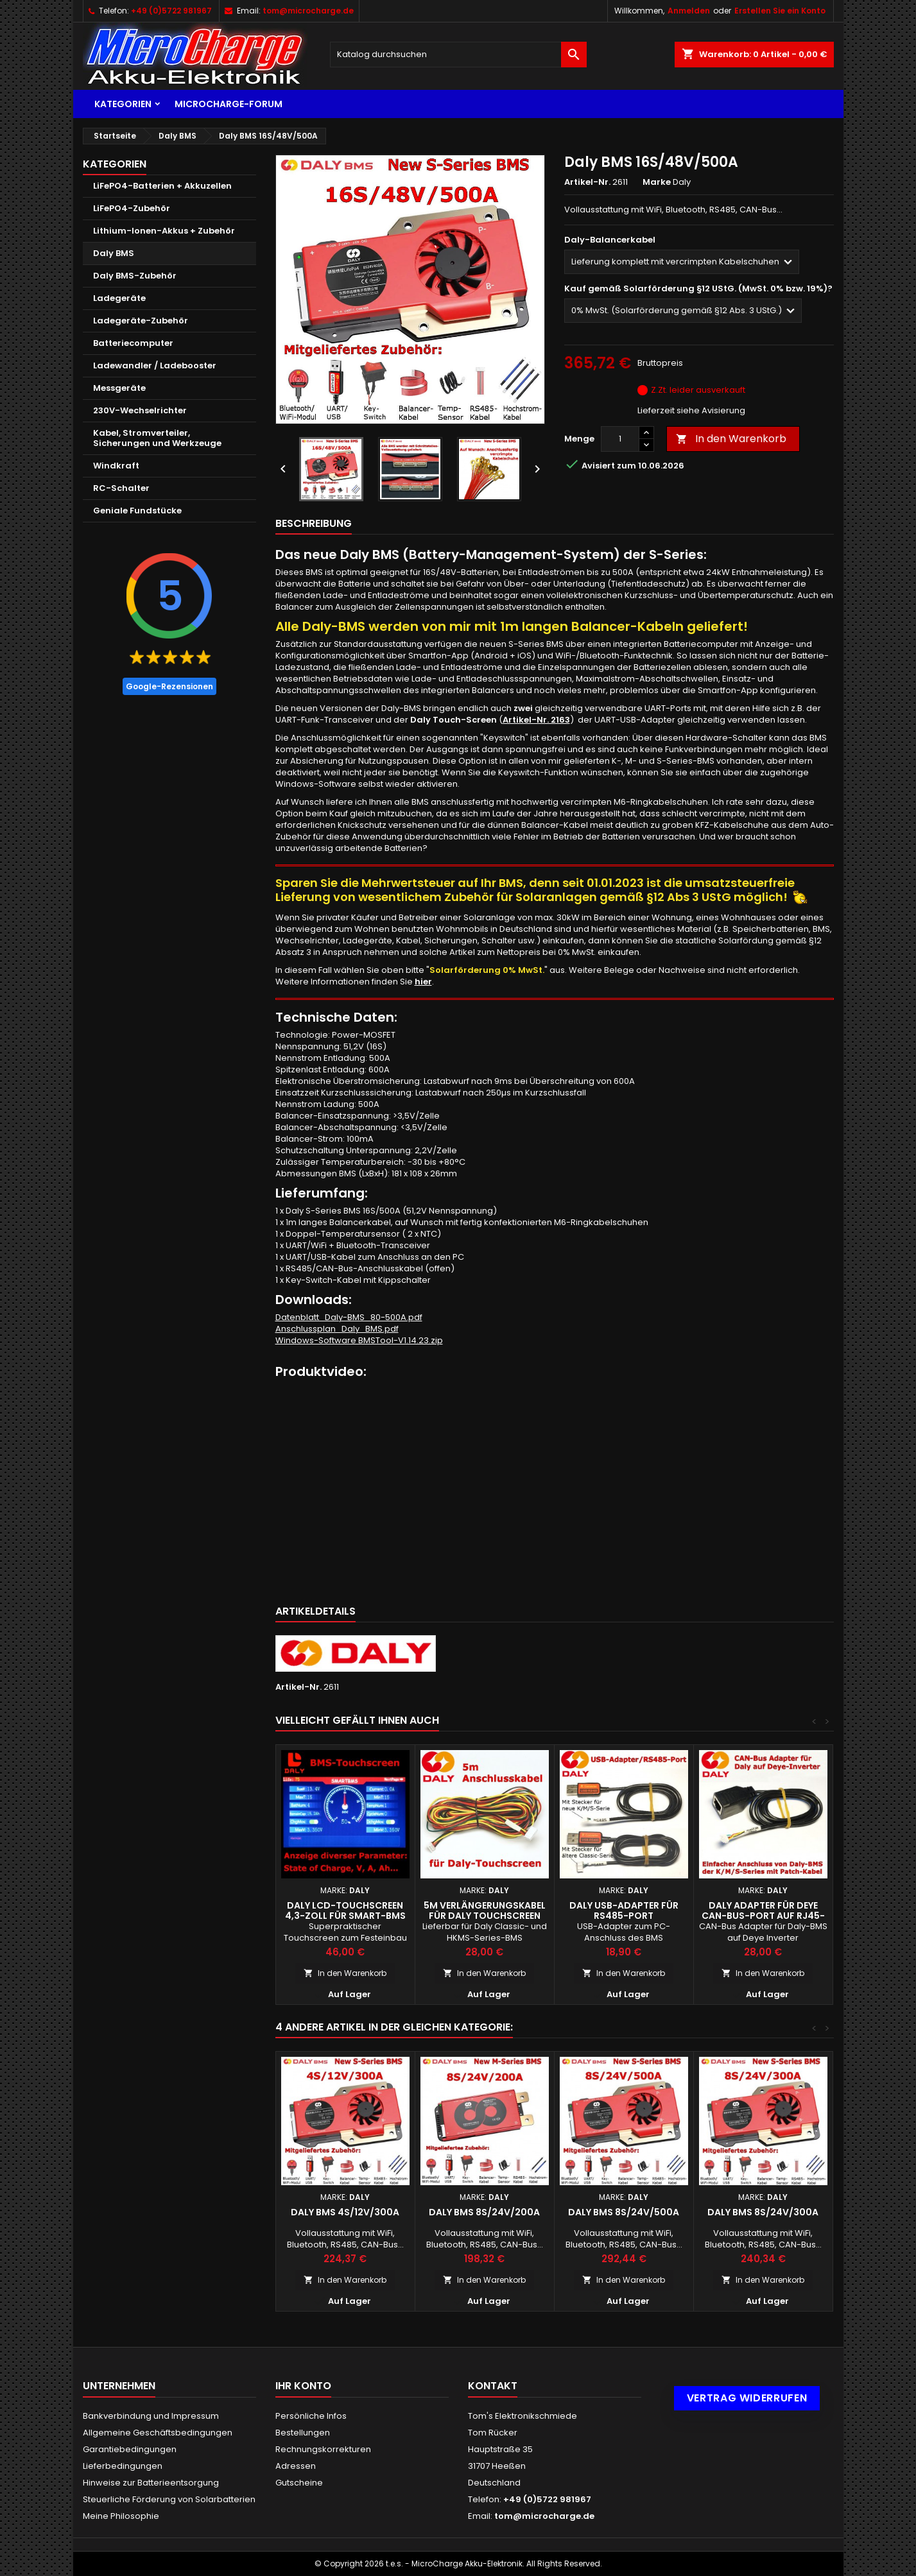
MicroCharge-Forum (228, 104)
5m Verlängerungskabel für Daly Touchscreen (485, 1910)
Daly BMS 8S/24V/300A (762, 2212)
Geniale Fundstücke (137, 510)
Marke (657, 182)
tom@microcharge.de (308, 10)
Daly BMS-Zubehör (135, 276)
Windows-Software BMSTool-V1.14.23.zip (359, 1340)
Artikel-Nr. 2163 (536, 720)
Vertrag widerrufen (747, 2398)
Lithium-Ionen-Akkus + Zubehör (164, 231)
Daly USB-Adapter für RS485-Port (623, 1910)
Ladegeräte (119, 298)
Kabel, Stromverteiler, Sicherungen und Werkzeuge (157, 438)
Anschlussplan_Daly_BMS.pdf (337, 1329)
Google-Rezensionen (169, 686)
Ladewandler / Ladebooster (154, 365)
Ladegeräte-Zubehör (140, 320)
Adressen (295, 2466)
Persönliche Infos (311, 2416)
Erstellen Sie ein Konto (779, 10)
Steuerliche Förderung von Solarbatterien (169, 2499)
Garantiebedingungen (130, 2449)
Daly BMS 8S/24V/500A (623, 2212)
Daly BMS (113, 253)
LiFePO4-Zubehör (131, 208)
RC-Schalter (121, 488)
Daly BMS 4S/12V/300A (345, 2212)
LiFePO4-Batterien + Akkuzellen (162, 186)
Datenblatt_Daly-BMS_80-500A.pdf (348, 1317)
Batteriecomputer (133, 343)
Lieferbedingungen (122, 2466)
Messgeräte (119, 388)
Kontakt (492, 2385)
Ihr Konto (303, 2385)
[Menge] (620, 439)
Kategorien (122, 104)
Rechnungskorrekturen (323, 2449)
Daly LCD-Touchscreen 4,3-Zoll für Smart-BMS (345, 1910)
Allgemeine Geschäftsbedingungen (157, 2432)
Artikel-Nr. (587, 182)
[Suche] (458, 54)
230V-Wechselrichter (140, 410)
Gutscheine (299, 2483)
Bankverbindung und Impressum (151, 2416)
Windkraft (116, 465)
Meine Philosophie (121, 2516)
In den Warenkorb (731, 438)
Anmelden (689, 10)
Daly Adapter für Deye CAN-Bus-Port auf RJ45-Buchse (763, 1915)
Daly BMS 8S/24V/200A (484, 2212)
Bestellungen (302, 2432)
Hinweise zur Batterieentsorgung (151, 2483)
